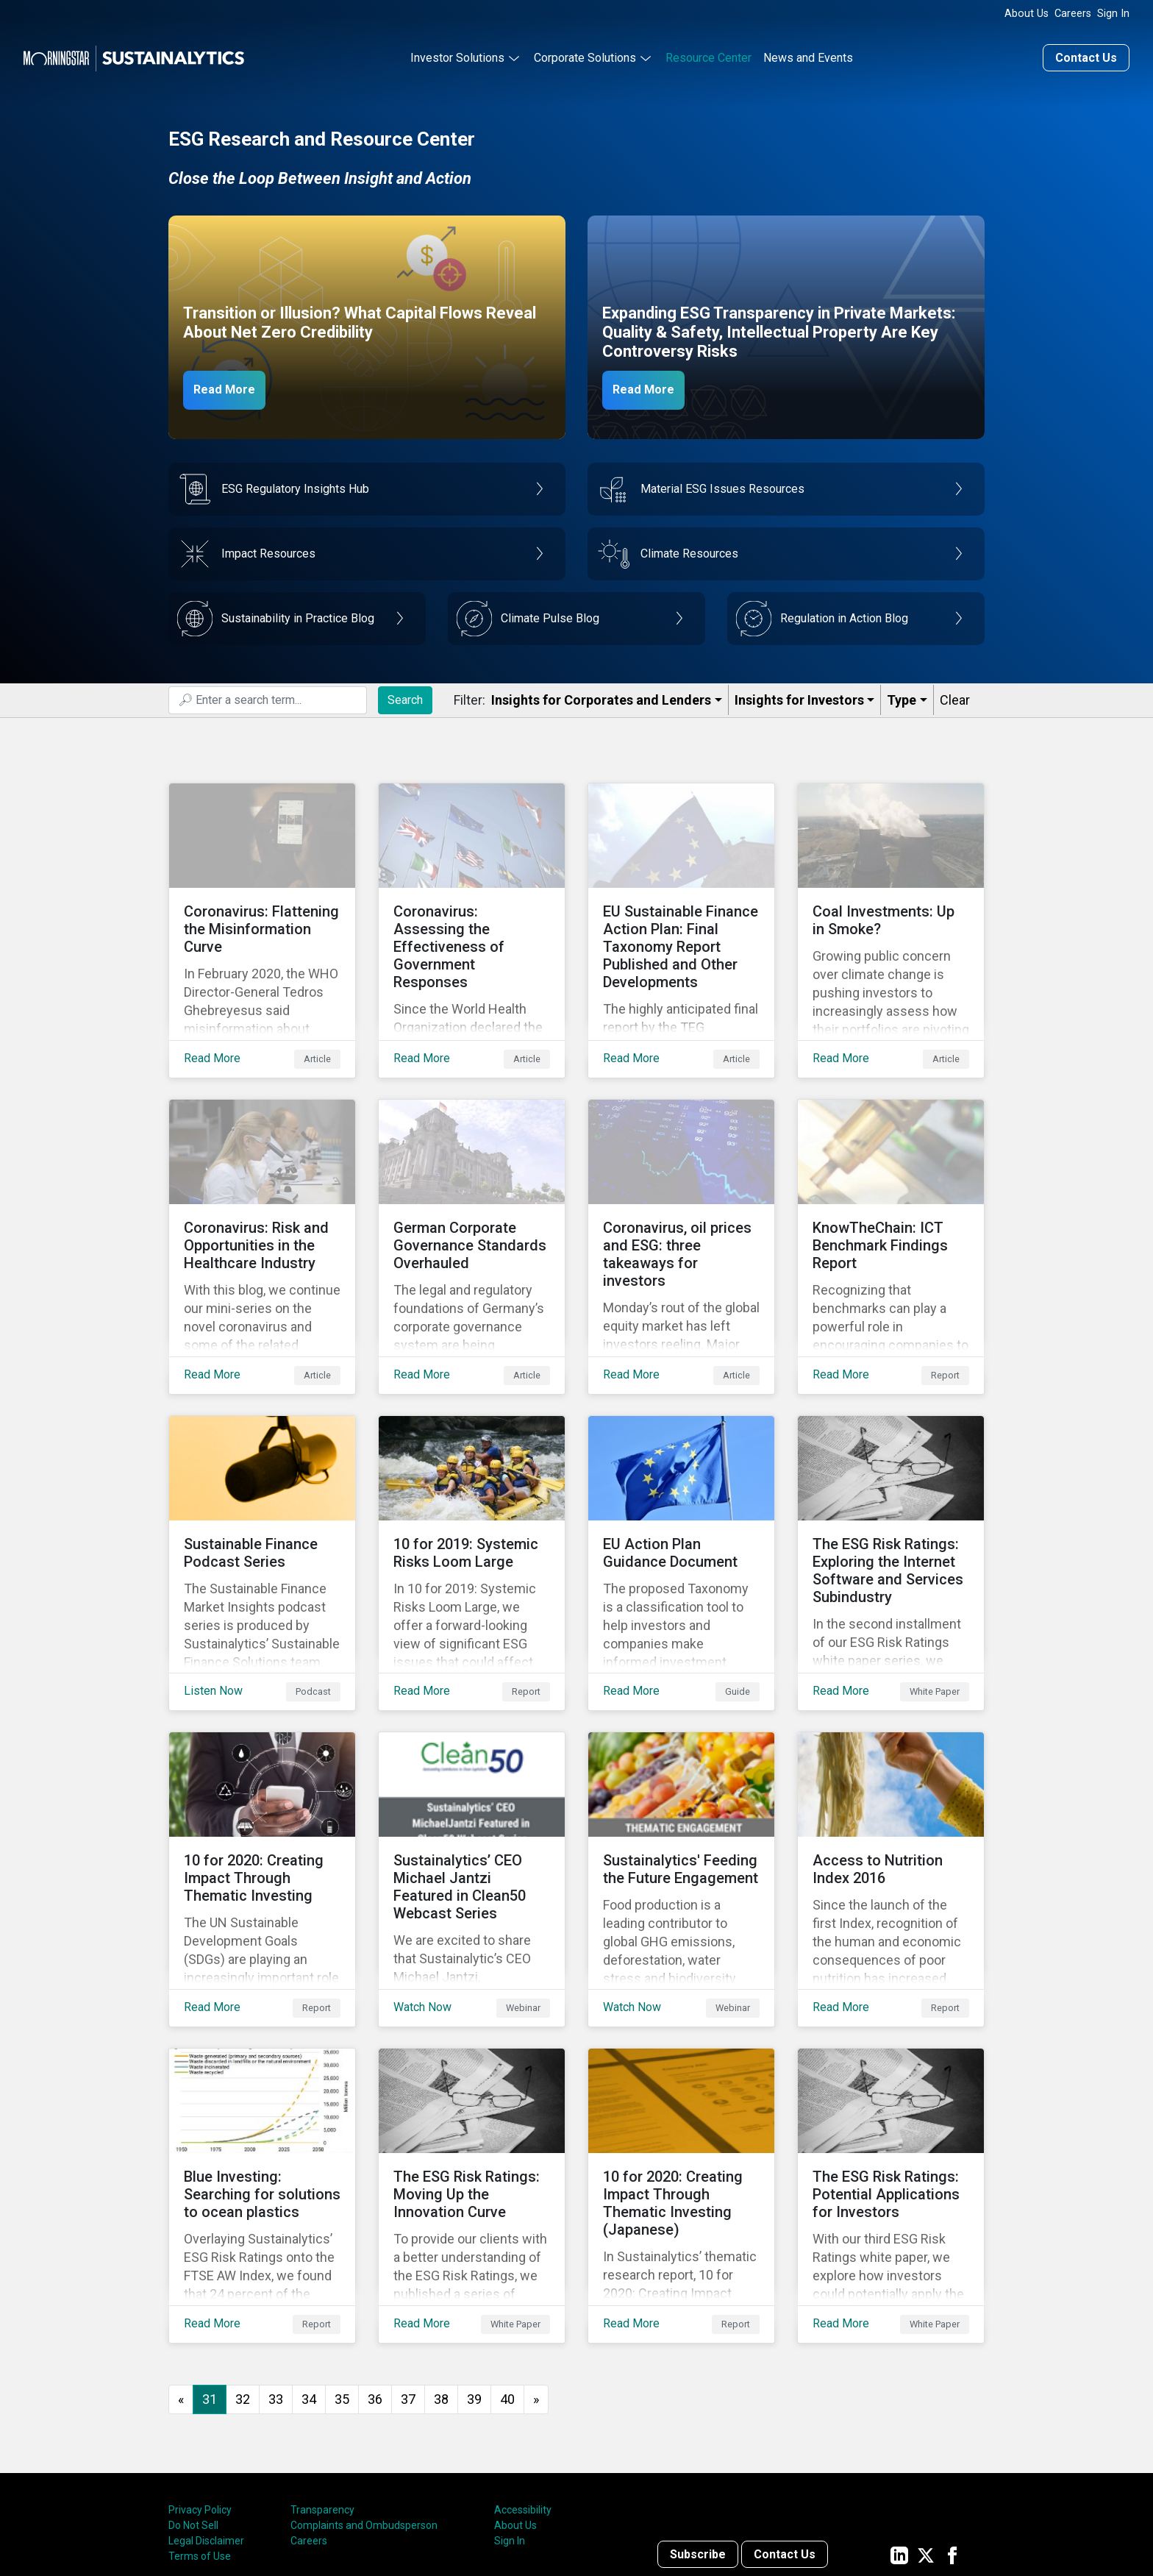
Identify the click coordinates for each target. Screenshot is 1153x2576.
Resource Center (708, 54)
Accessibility (522, 2388)
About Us (1026, 13)
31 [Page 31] (209, 2277)
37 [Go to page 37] (408, 2277)
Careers (1072, 13)
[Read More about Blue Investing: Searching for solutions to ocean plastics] (262, 2085)
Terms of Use (199, 2435)
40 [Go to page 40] (507, 2277)
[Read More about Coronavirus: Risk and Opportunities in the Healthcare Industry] (262, 1207)
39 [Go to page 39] (474, 2277)
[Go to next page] (536, 2278)
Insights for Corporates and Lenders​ (601, 696)
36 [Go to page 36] (375, 2277)
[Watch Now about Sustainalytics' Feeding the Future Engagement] (681, 1792)
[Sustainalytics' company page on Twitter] (926, 2433)
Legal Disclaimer (206, 2419)
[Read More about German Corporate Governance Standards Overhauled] (472, 1207)
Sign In (1113, 13)
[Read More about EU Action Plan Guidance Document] (681, 1500)
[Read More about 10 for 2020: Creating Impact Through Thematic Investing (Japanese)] (681, 2085)
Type (901, 696)
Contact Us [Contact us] (1086, 54)
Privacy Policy (200, 2388)
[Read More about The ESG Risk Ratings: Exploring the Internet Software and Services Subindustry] (891, 1500)
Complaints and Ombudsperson (364, 2404)
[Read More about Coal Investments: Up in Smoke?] (891, 914)
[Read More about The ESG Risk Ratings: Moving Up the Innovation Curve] (472, 2085)
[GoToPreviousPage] (180, 2278)
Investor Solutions (457, 54)
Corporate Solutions (585, 54)
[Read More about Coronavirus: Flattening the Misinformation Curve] (262, 914)
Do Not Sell (193, 2404)
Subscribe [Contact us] (698, 2433)
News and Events (808, 54)
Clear (955, 696)
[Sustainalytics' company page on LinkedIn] (899, 2433)
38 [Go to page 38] (441, 2277)
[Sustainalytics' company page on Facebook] (952, 2433)
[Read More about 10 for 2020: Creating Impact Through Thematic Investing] (262, 1792)
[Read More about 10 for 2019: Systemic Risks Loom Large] (472, 1500)
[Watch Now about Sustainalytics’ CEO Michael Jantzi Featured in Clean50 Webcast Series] (472, 1792)
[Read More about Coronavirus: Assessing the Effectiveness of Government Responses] (472, 914)
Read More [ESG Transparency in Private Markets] (651, 385)
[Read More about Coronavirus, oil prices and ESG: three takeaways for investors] (681, 1207)
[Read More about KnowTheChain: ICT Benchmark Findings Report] (891, 1207)
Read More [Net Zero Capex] (232, 385)
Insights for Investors (799, 696)
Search (405, 695)
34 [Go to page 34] (308, 2277)
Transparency (322, 2388)
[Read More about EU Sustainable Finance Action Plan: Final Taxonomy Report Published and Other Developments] (681, 914)
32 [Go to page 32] (242, 2277)
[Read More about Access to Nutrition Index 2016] (891, 1792)
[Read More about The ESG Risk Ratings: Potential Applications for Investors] (891, 2085)
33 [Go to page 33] (275, 2277)
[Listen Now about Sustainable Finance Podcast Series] (262, 1500)
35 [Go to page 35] (342, 2277)
